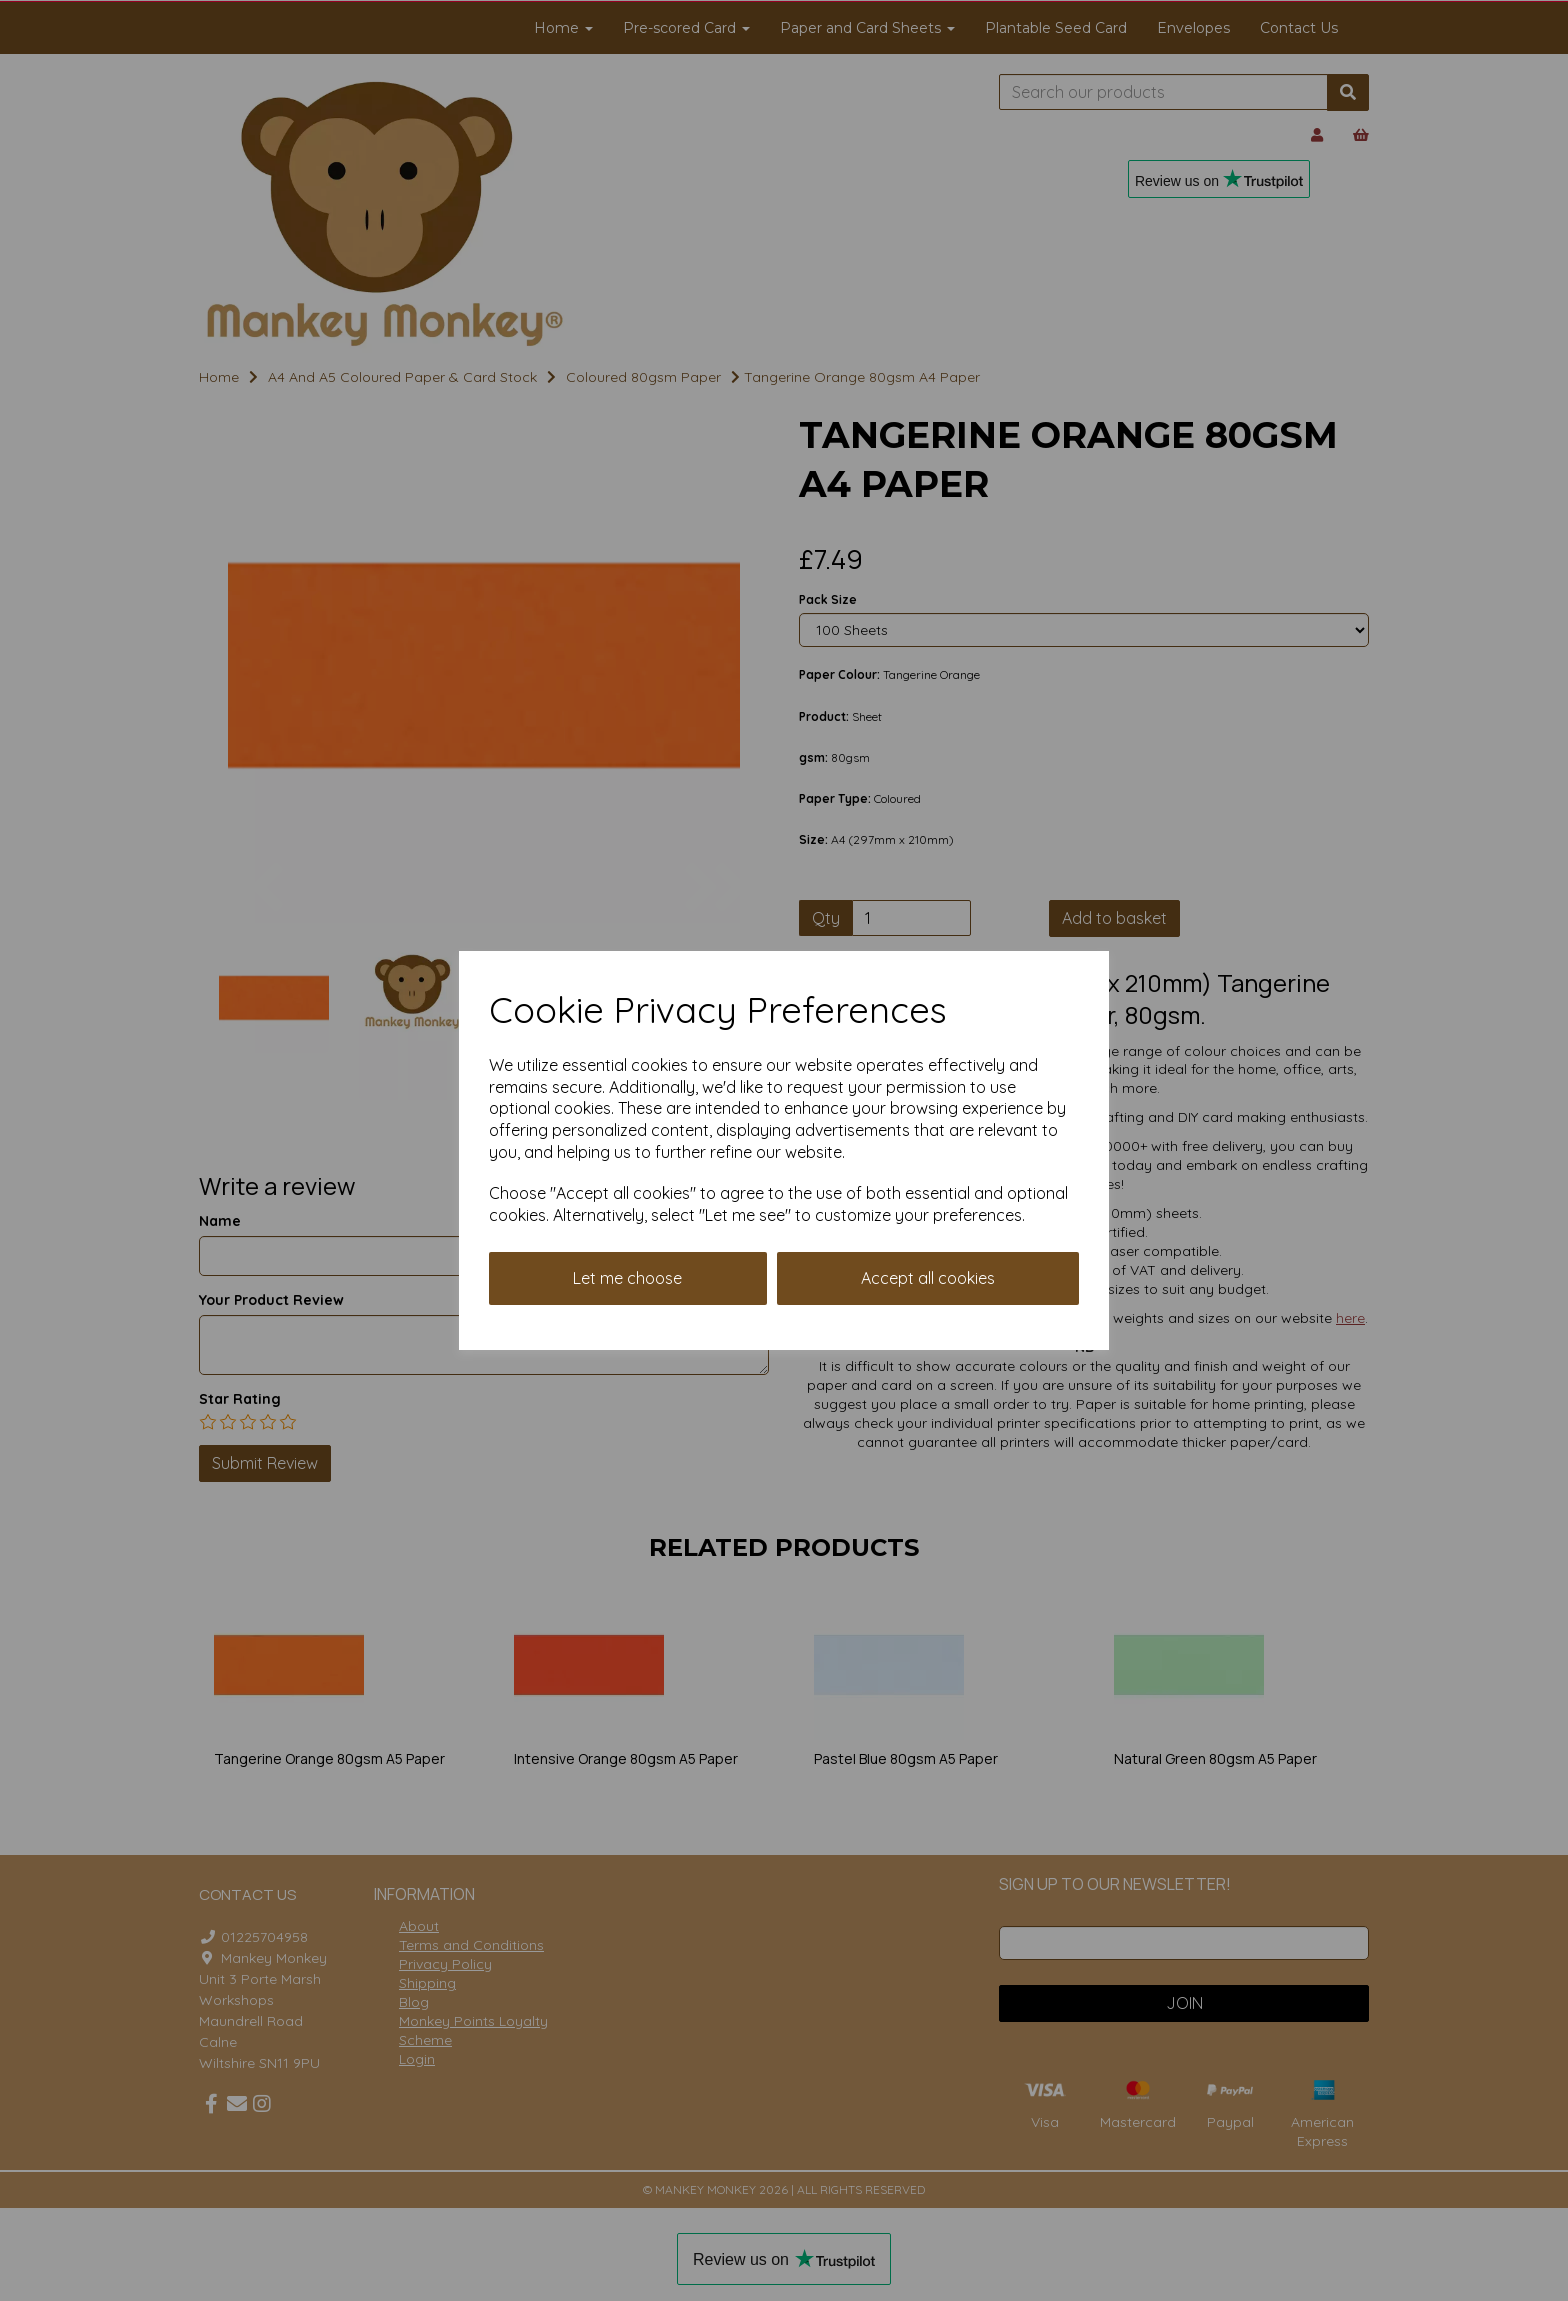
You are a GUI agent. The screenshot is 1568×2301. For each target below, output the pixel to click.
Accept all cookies (928, 1278)
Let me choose (627, 1278)
